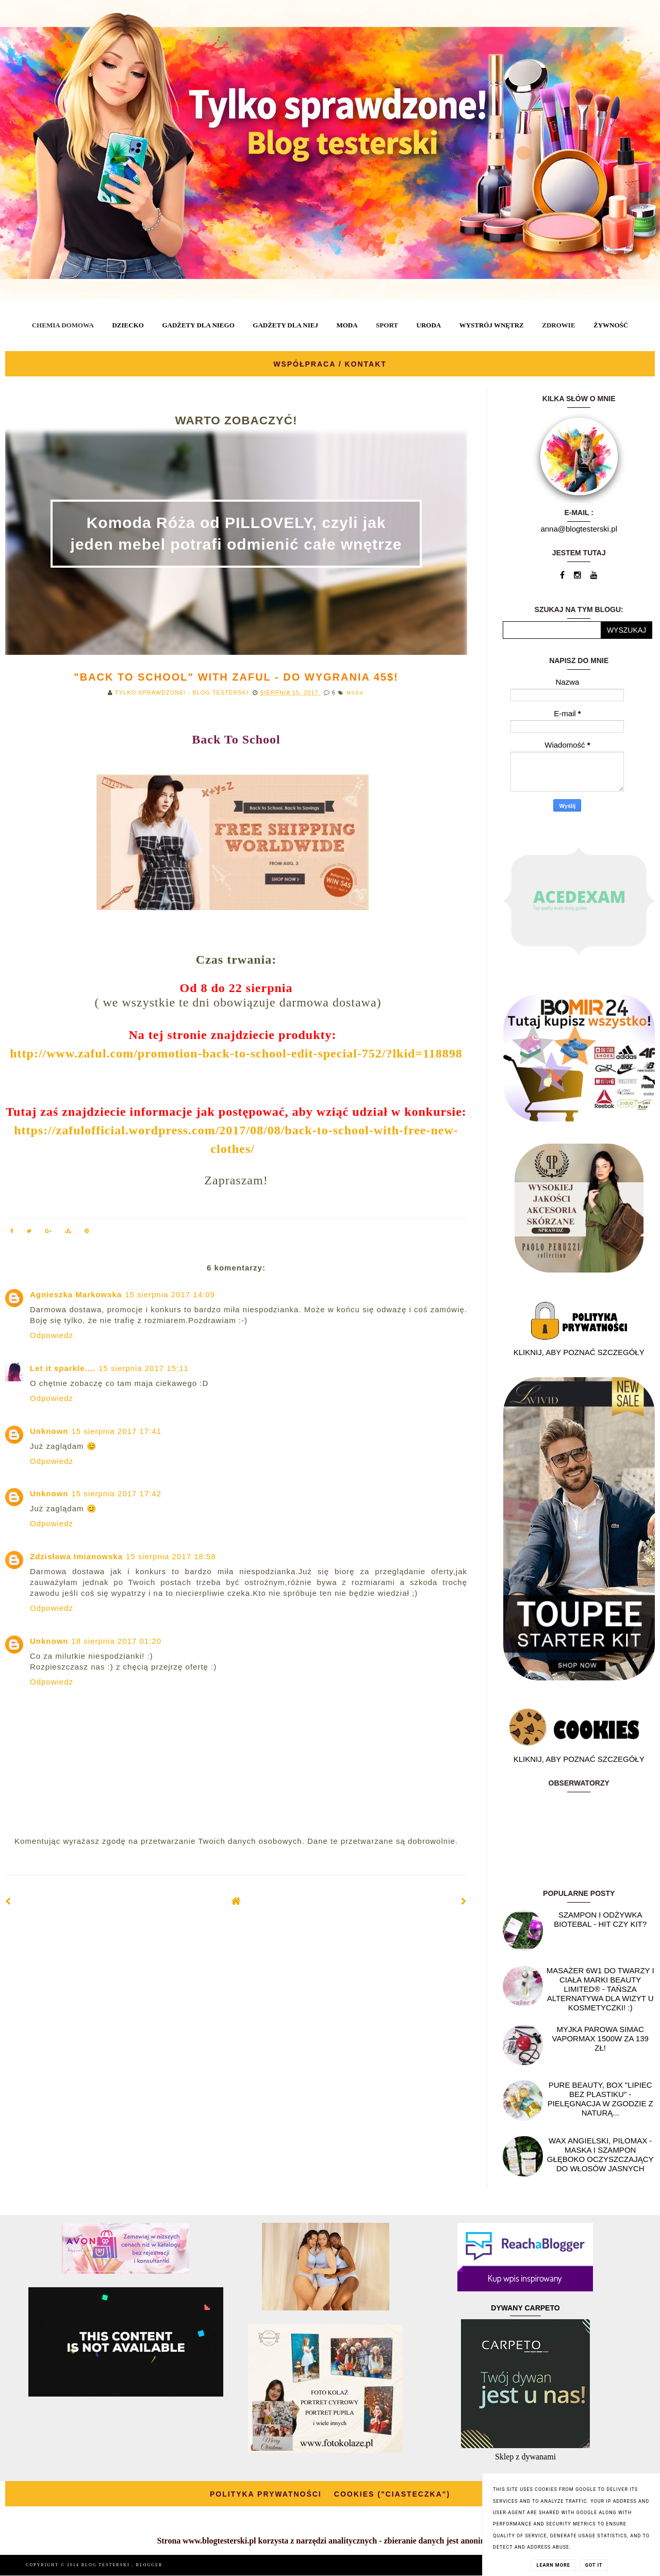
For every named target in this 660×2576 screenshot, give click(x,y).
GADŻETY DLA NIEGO (198, 325)
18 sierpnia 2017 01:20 (117, 1641)
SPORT (387, 325)
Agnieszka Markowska (76, 1294)
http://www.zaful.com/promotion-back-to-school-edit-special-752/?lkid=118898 (236, 1053)
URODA (429, 325)
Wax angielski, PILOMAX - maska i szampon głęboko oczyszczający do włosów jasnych (600, 2154)
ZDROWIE (558, 325)
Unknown (49, 1431)
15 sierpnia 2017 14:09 (170, 1294)
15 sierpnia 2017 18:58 (171, 1556)
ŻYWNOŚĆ (610, 325)
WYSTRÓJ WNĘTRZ (491, 325)
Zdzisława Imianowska (76, 1556)
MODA (346, 325)
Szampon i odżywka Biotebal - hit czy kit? (600, 1919)
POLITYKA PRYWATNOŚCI (266, 2494)
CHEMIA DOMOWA (63, 325)
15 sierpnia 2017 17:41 (117, 1431)
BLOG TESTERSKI (106, 2565)
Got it (594, 2565)
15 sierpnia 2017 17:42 (117, 1493)
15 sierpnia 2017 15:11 (143, 1368)
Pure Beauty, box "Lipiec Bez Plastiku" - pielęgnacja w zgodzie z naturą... (600, 2098)
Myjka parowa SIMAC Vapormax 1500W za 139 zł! (600, 2038)
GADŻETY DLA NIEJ (285, 325)
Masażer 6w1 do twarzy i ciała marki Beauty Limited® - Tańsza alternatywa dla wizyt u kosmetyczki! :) (600, 1989)
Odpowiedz (51, 1335)
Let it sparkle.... (62, 1368)
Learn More (553, 2565)
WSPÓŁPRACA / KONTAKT (330, 364)
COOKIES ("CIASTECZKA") (392, 2494)
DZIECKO (127, 325)
